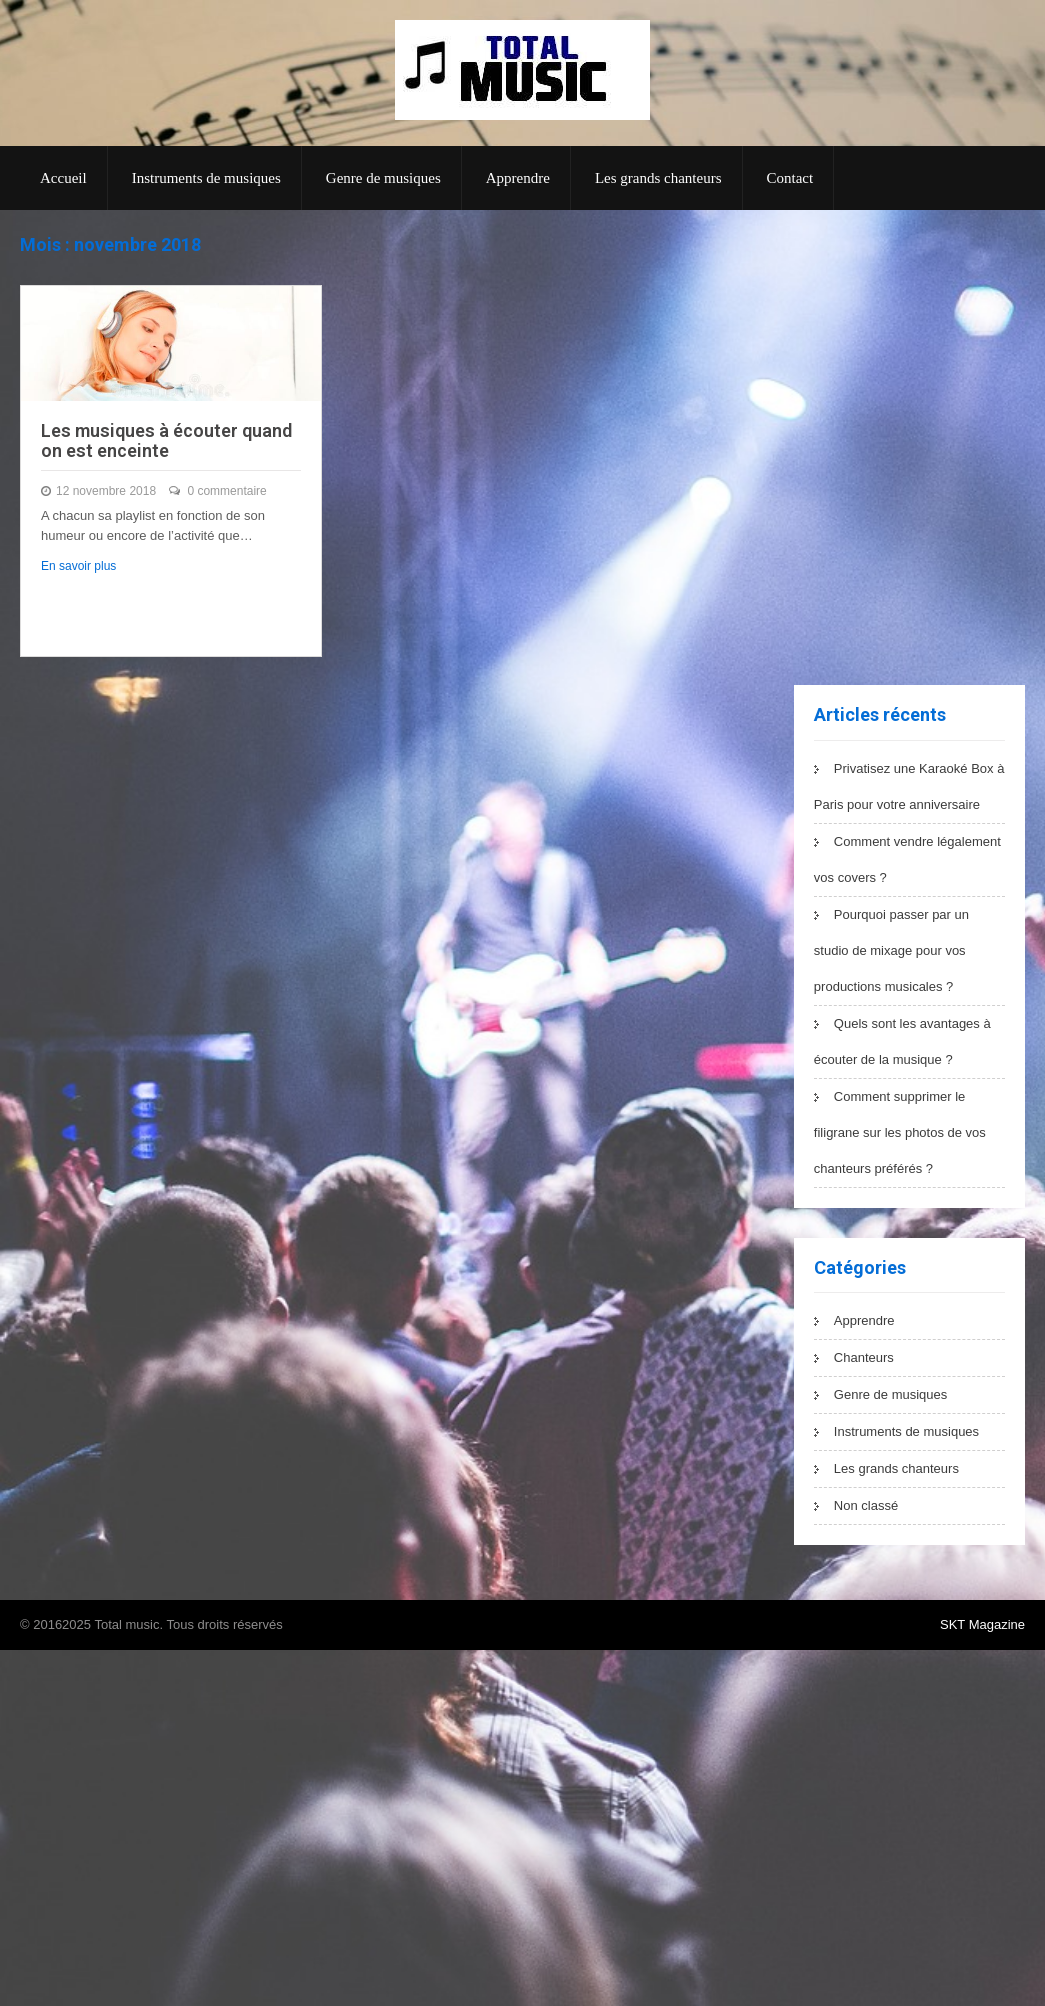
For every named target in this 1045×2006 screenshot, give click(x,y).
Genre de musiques (383, 178)
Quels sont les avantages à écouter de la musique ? (902, 1041)
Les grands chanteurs (658, 178)
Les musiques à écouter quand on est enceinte (166, 440)
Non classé (866, 1505)
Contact (790, 178)
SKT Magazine (982, 1624)
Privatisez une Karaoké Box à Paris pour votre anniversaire (909, 786)
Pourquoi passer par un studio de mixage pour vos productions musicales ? (891, 950)
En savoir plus (78, 566)
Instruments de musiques (206, 178)
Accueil (63, 178)
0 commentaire (226, 491)
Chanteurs (864, 1357)
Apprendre (518, 178)
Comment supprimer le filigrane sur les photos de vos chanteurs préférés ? (900, 1132)
